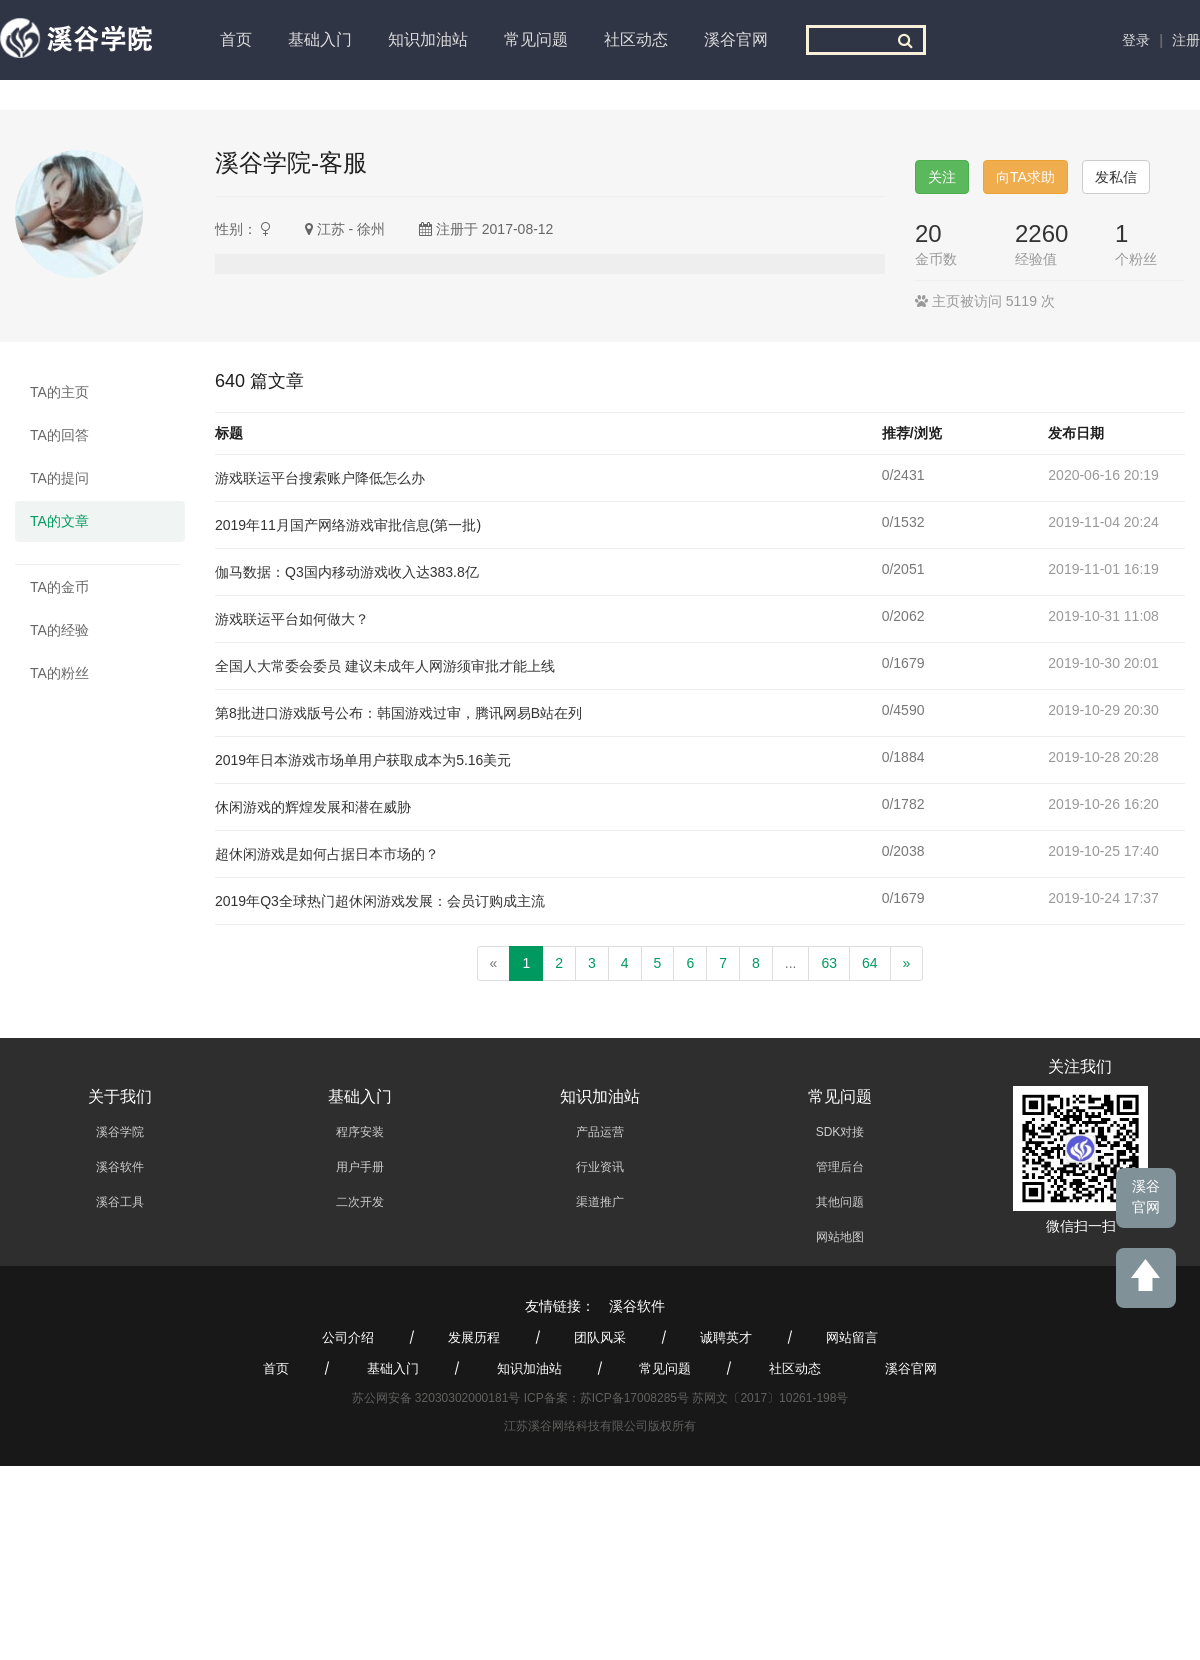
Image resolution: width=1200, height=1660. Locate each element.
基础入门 (320, 39)
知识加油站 (428, 39)
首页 (236, 39)
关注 (942, 177)
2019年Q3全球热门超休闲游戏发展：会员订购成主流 (380, 901)
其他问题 (840, 1202)
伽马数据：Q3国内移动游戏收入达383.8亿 (347, 572)
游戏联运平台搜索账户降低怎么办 (320, 478)
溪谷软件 (120, 1167)
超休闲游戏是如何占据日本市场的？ (327, 854)
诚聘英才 (726, 1337)
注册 (1186, 40)
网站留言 (852, 1337)
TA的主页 (59, 392)
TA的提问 (59, 478)
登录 (1136, 40)
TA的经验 (59, 630)
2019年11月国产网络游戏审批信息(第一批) (348, 525)
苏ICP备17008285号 (634, 1398)
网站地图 (840, 1237)
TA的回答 (59, 435)
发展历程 (474, 1337)
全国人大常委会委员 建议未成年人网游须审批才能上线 (385, 666)
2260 (1041, 233)
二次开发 (360, 1202)
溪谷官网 (736, 39)
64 (870, 963)
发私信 (1116, 177)
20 (928, 233)
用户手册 (360, 1167)
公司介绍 (348, 1337)
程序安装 (360, 1132)
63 (829, 963)
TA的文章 (59, 521)
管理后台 (840, 1167)
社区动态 (636, 39)
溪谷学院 (120, 1132)
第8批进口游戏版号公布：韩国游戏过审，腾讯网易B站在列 (398, 713)
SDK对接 (840, 1132)
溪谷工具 (120, 1202)
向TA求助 (1025, 177)
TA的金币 (59, 587)
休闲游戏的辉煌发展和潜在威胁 (313, 807)
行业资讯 (600, 1167)
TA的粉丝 (59, 673)
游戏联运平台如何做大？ (292, 619)
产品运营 (600, 1132)
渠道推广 (600, 1202)
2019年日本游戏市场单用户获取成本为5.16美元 (363, 760)
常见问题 (536, 39)
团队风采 (600, 1337)
